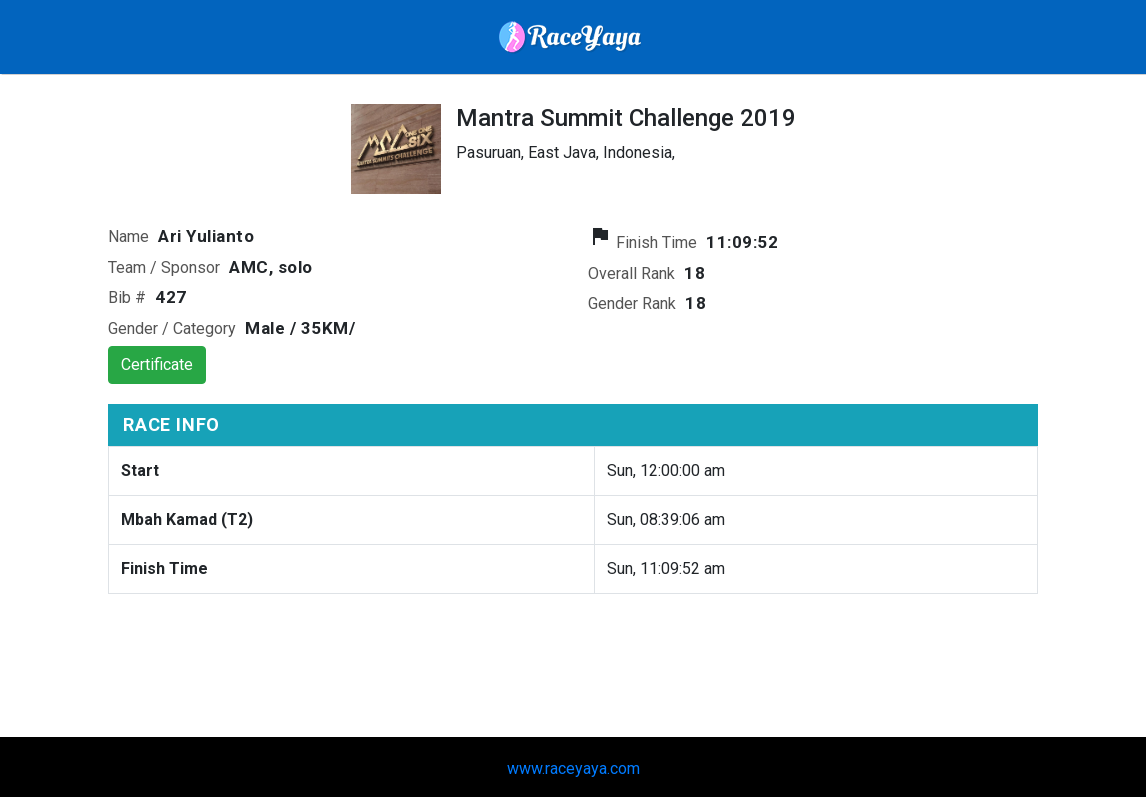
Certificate (157, 364)
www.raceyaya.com (573, 768)
